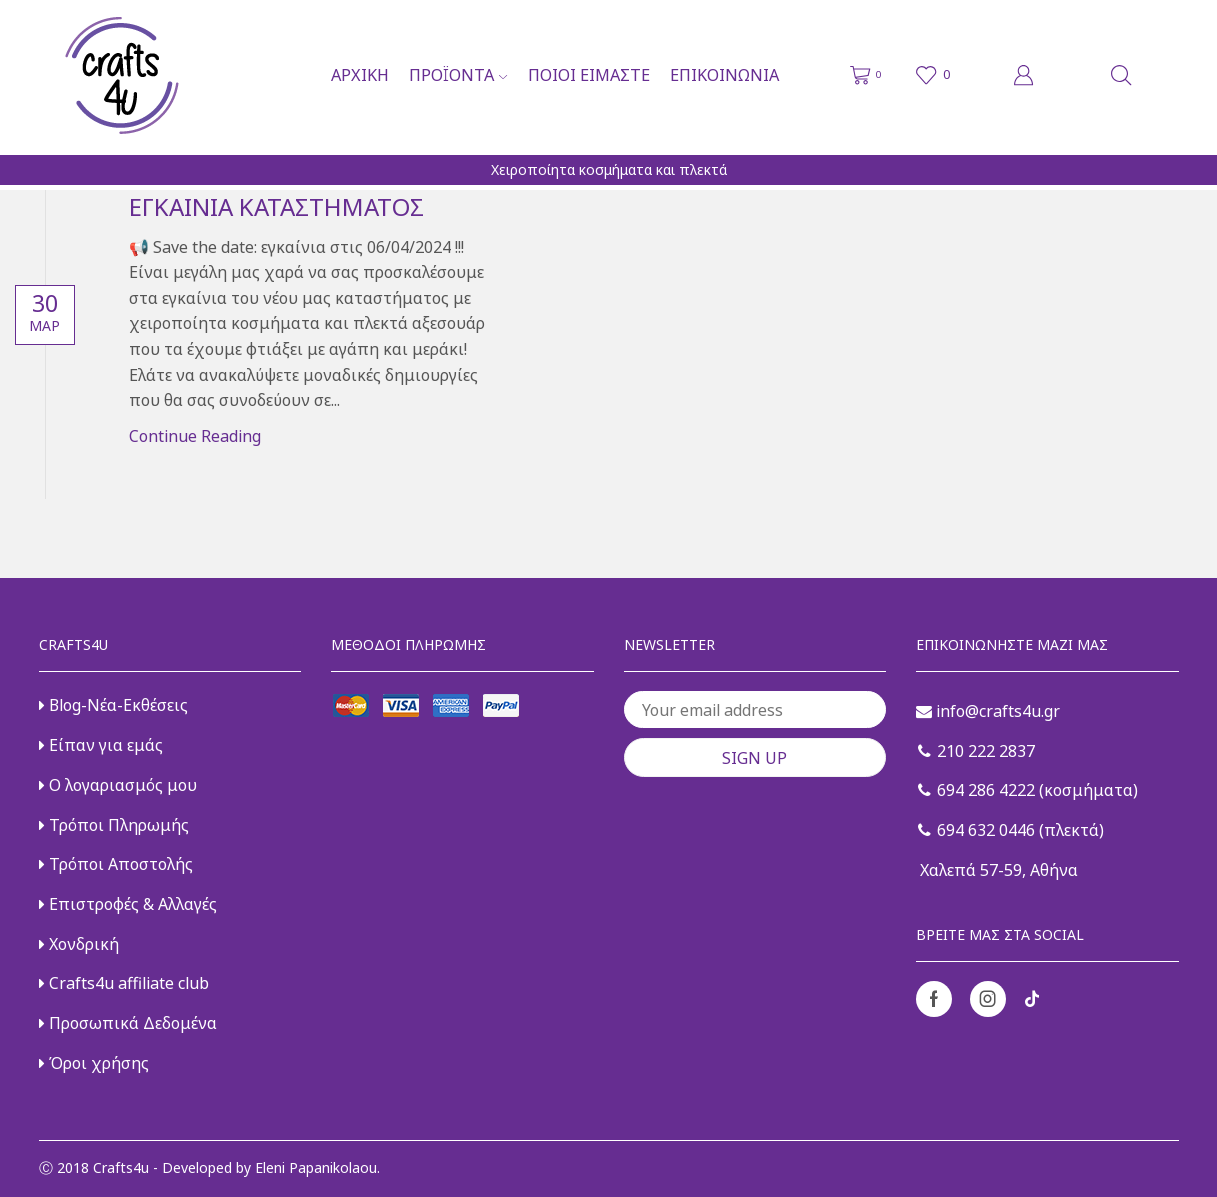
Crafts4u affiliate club (124, 983)
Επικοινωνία (724, 75)
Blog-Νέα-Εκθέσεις (113, 705)
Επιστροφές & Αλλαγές (128, 904)
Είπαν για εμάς (101, 745)
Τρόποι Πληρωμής (114, 825)
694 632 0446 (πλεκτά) (1011, 830)
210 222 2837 (976, 751)
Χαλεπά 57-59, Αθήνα (997, 870)
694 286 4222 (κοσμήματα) (1028, 790)
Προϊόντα (458, 75)
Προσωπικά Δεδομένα (128, 1023)
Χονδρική (79, 944)
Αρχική (360, 75)
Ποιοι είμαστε (589, 75)
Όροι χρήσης (94, 1063)
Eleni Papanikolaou (316, 1167)
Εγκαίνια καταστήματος (276, 206)
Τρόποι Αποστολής (116, 864)
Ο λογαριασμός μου (118, 785)
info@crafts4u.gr (988, 711)
